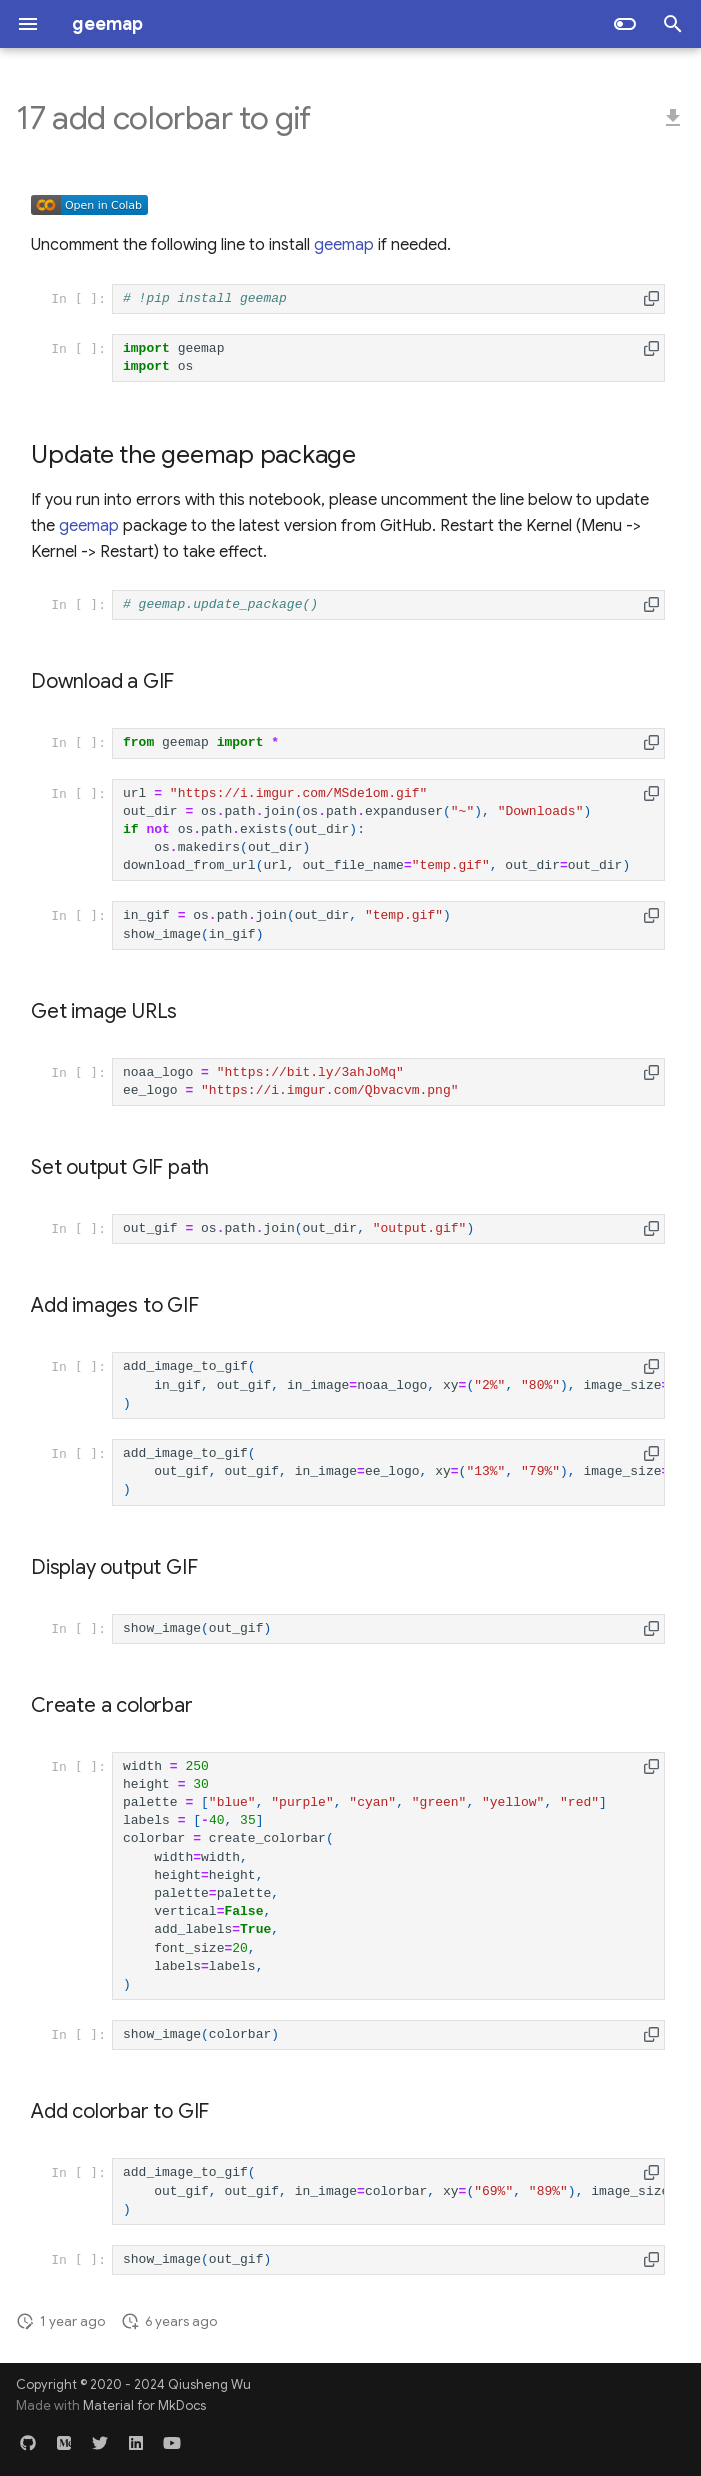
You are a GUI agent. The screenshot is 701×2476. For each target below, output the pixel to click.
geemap (344, 245)
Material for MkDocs (144, 2406)
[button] (651, 298)
